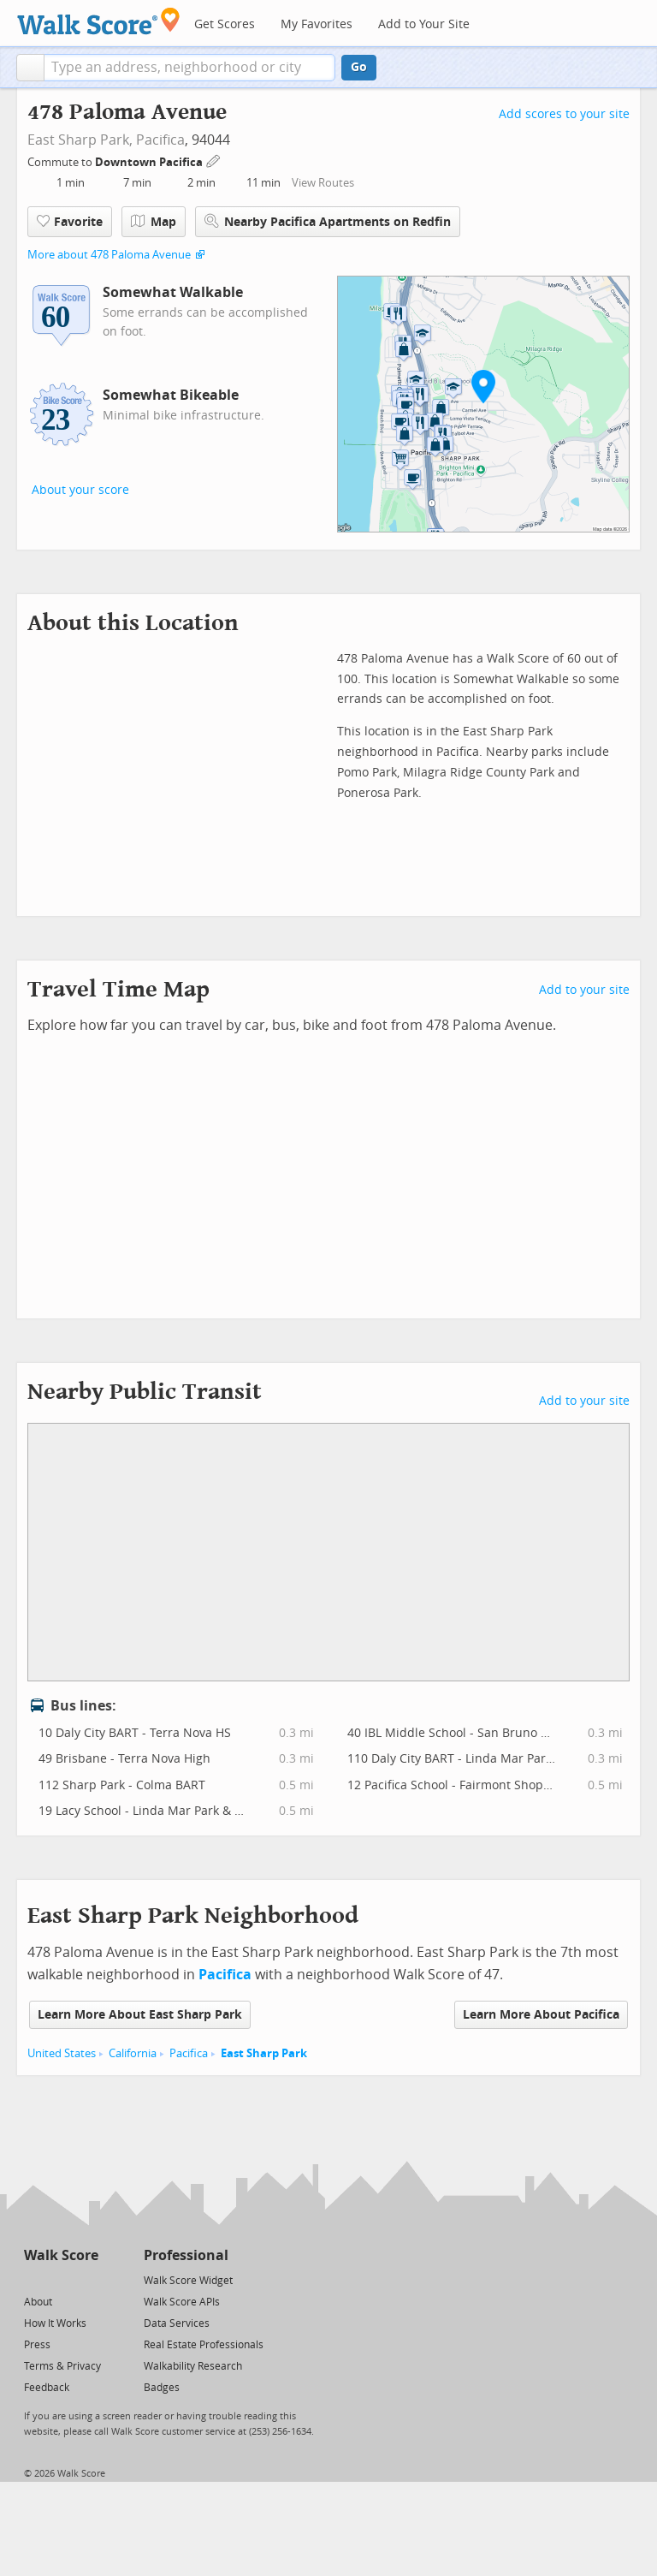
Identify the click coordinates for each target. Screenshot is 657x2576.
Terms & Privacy (62, 2366)
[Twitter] (34, 2279)
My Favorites (316, 24)
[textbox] (189, 67)
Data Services (177, 2323)
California (133, 2053)
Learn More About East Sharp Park (140, 2015)
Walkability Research (193, 2366)
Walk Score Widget (188, 2281)
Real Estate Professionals (203, 2345)
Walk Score (61, 2255)
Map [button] (153, 221)
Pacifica (160, 140)
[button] (30, 67)
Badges (162, 2388)
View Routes (323, 182)
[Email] (87, 2279)
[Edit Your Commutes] (213, 160)
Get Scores (224, 24)
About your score (80, 490)
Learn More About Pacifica (541, 2015)
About (38, 2302)
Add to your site (584, 990)
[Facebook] (60, 2279)
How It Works (55, 2323)
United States (61, 2053)
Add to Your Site (424, 24)
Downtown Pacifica (150, 162)
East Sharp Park (264, 2053)
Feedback (46, 2388)
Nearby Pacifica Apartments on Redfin (327, 221)
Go (359, 67)
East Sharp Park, (80, 140)
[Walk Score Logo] (99, 21)
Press (37, 2345)
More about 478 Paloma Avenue (109, 254)
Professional (186, 2255)
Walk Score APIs (182, 2302)
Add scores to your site (564, 114)
